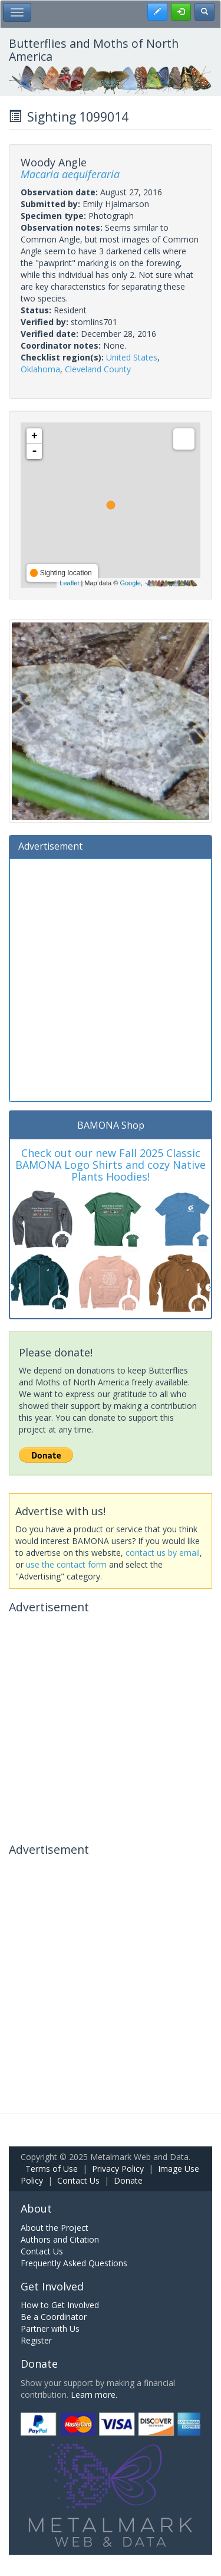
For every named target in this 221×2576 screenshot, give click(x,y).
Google (130, 582)
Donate (128, 2180)
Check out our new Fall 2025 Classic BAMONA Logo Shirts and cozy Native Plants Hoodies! (110, 1165)
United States (131, 357)
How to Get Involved (60, 2304)
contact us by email (163, 1552)
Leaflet (69, 582)
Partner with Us (50, 2328)
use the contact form (66, 1564)
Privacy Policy (118, 2168)
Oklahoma (40, 369)
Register (36, 2340)
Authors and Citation (60, 2239)
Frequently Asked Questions (74, 2263)
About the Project (54, 2227)
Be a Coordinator (54, 2316)
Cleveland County (98, 369)
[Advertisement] (110, 978)
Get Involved (52, 2286)
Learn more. (94, 2394)
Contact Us (78, 2180)
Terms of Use (51, 2168)
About (36, 2208)
